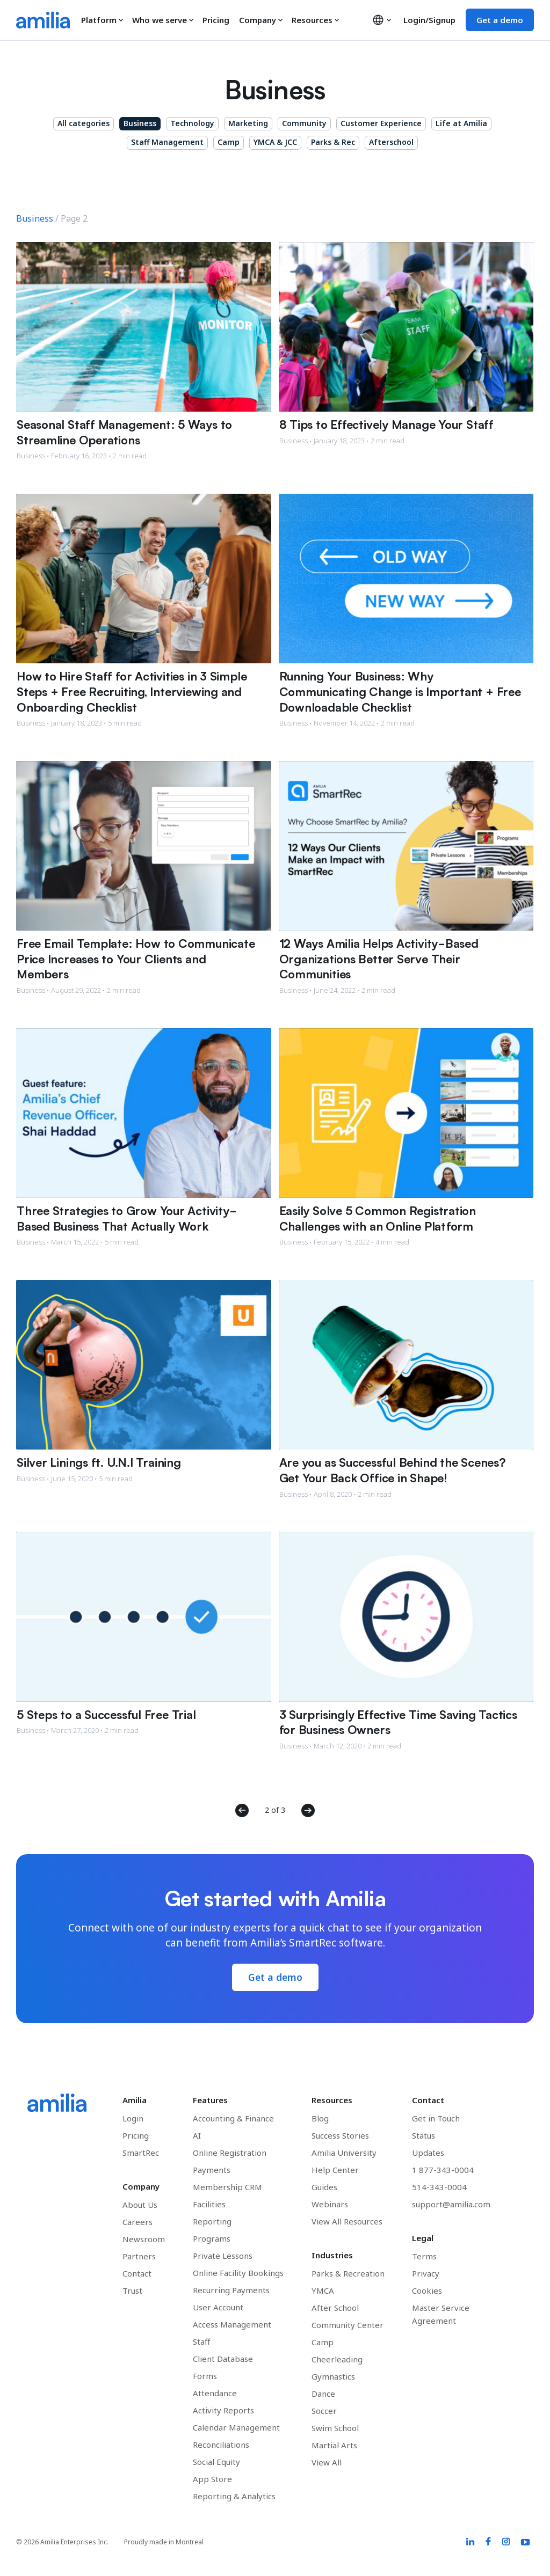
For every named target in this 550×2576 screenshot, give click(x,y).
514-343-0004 (439, 2187)
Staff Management (167, 142)
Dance (323, 2394)
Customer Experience (381, 123)
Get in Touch (436, 2118)
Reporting (212, 2221)
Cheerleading (337, 2359)
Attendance (215, 2393)
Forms (205, 2376)
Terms (424, 2256)
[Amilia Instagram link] (505, 2542)
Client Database (223, 2359)
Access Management (232, 2324)
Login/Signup (429, 20)
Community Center (347, 2325)
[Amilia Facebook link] (486, 2542)
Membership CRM (227, 2187)
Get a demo (499, 20)
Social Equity (216, 2462)
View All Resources (347, 2221)
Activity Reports (223, 2410)
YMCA (323, 2291)
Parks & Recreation (348, 2273)
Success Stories (340, 2136)
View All (327, 2462)
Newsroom (143, 2239)
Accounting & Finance (233, 2118)
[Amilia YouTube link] (525, 2542)
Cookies (427, 2291)
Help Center (335, 2170)
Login (132, 2118)
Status (423, 2136)
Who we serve (163, 20)
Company (261, 20)
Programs (211, 2239)
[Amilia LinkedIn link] (468, 2542)
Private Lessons (222, 2256)
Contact (136, 2273)
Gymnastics (333, 2377)
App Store (212, 2479)
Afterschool (391, 142)
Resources (315, 20)
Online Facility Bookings (238, 2273)
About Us (139, 2205)
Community (304, 123)
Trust (132, 2291)
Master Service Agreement (440, 2314)
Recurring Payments (231, 2290)
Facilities (209, 2204)
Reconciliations (221, 2445)
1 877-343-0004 (443, 2170)
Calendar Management (236, 2428)
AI (197, 2136)
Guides (324, 2187)
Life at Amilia (461, 123)
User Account (218, 2307)
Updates (428, 2153)
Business (140, 123)
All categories (83, 123)
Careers (137, 2222)
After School (335, 2308)
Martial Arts (334, 2445)
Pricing (216, 20)
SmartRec (140, 2153)
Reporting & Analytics (234, 2496)
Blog (320, 2118)
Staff (201, 2342)
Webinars (330, 2204)
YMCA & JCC (275, 142)
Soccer (324, 2411)
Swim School (335, 2428)
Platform (103, 20)
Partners (139, 2256)
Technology (192, 123)
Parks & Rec (333, 142)
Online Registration (229, 2153)
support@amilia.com (451, 2204)
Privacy (425, 2273)
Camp (229, 142)
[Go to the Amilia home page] (43, 20)
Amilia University (344, 2153)
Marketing (248, 123)
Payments (211, 2170)
